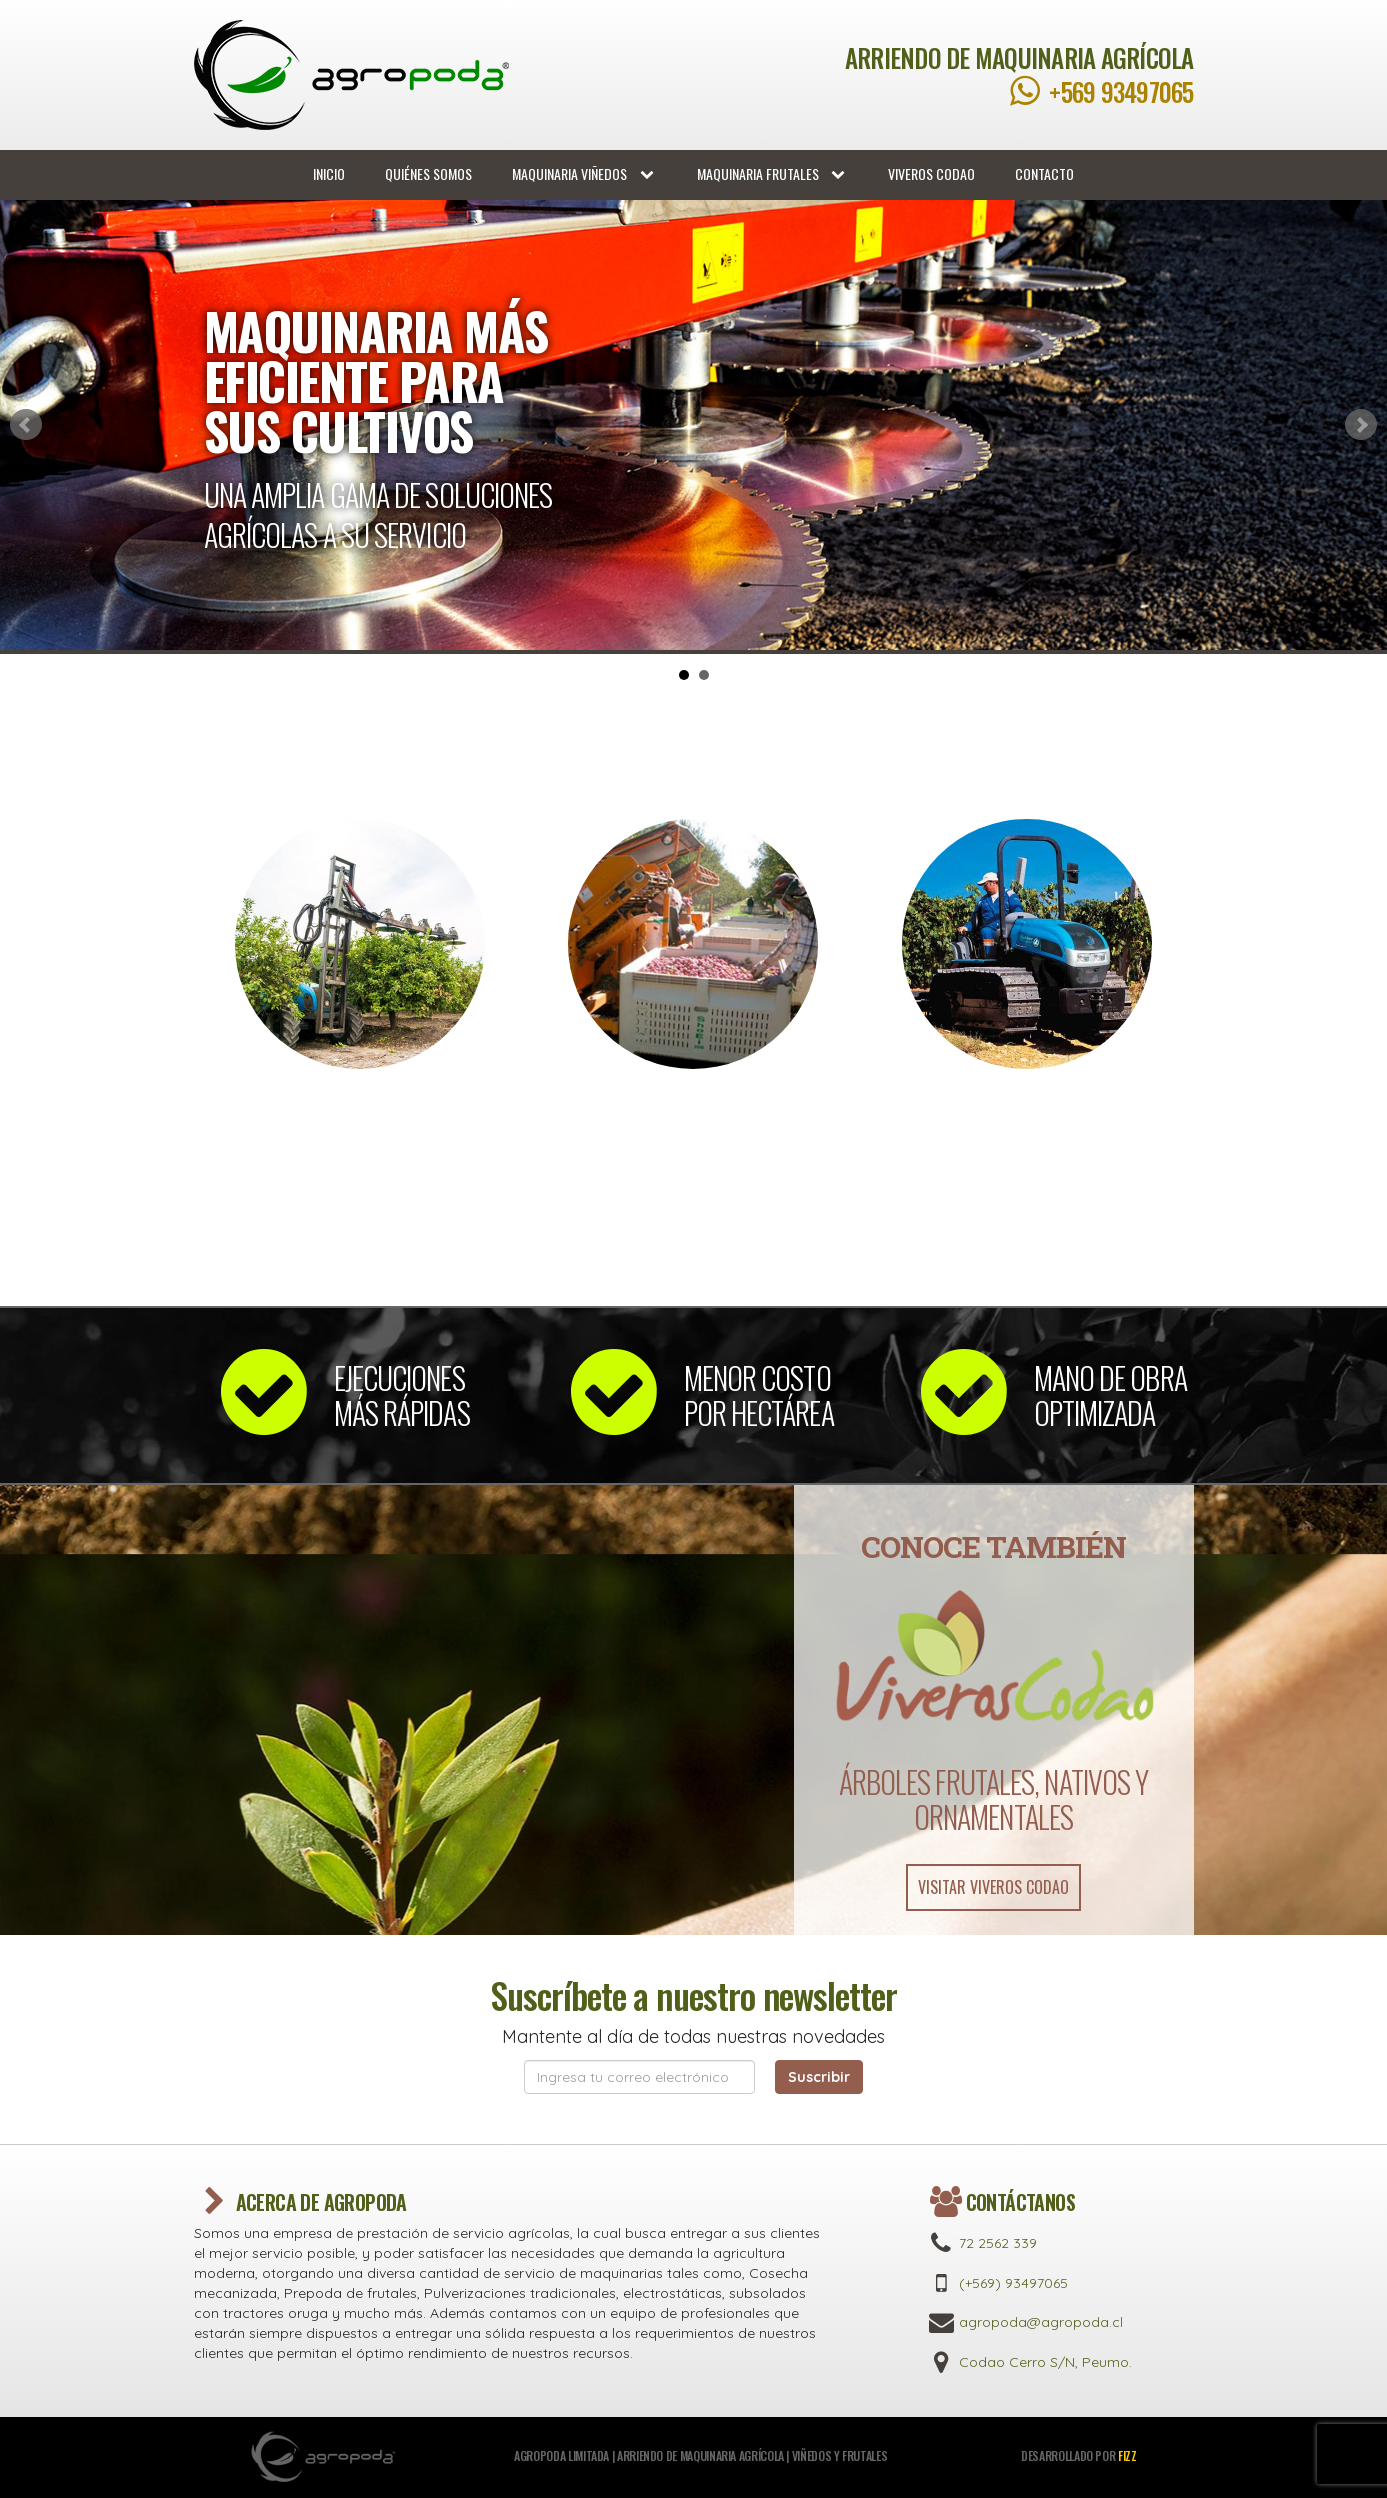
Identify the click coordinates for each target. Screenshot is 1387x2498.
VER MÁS (360, 1222)
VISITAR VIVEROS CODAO (993, 1887)
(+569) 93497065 (1013, 2283)
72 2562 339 (998, 2243)
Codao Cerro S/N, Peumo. (1045, 2362)
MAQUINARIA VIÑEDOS (584, 173)
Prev (26, 425)
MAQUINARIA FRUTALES (773, 173)
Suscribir (819, 2077)
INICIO (329, 173)
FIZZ (1127, 2455)
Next (1361, 425)
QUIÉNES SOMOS (428, 173)
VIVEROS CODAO (931, 173)
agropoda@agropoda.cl (1041, 2322)
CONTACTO (1044, 173)
